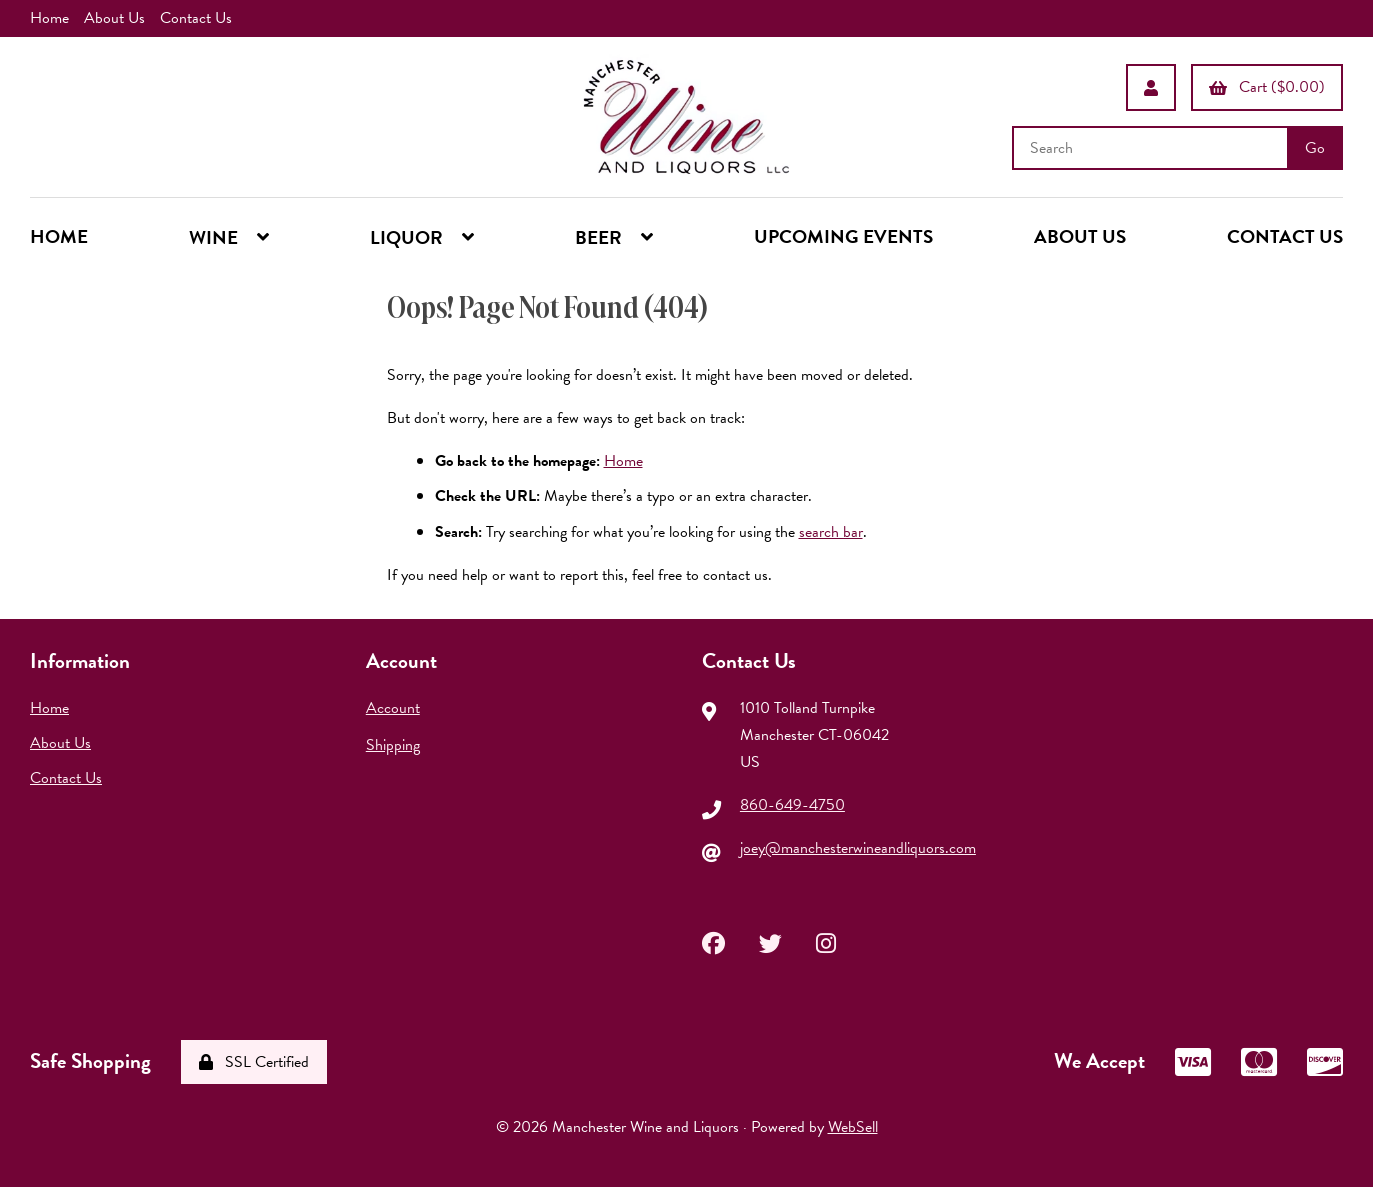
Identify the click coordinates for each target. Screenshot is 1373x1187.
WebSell (853, 1127)
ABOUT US (1080, 236)
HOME (59, 236)
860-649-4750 (792, 805)
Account (393, 708)
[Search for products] (1152, 148)
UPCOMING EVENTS (843, 236)
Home (49, 18)
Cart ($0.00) (1267, 87)
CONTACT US (1285, 236)
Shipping (393, 745)
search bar (831, 532)
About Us (114, 18)
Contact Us (196, 18)
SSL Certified (254, 1062)
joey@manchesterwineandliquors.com (858, 848)
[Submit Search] (1315, 148)
